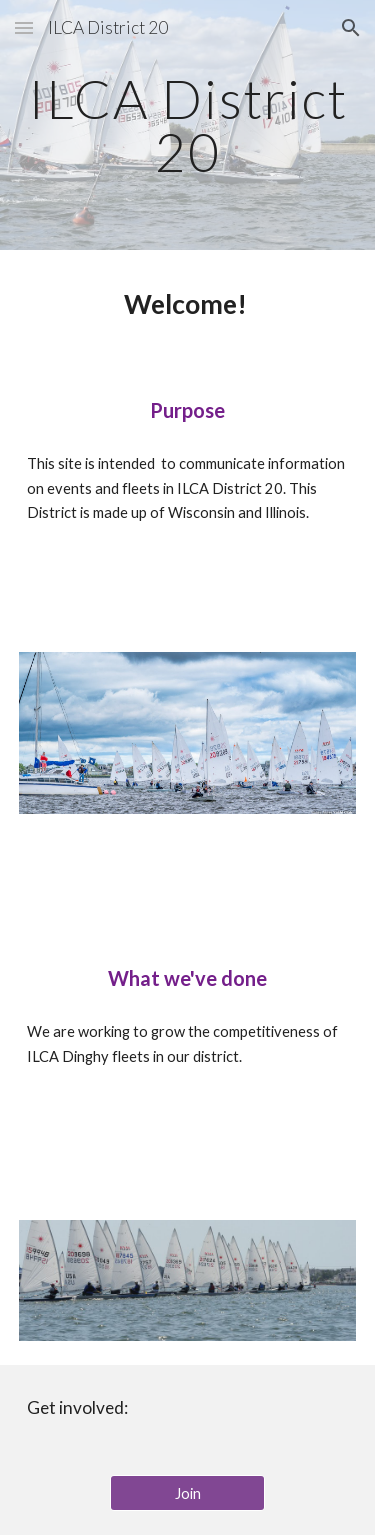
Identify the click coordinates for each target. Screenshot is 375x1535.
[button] (24, 27)
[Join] (187, 1493)
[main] (188, 125)
